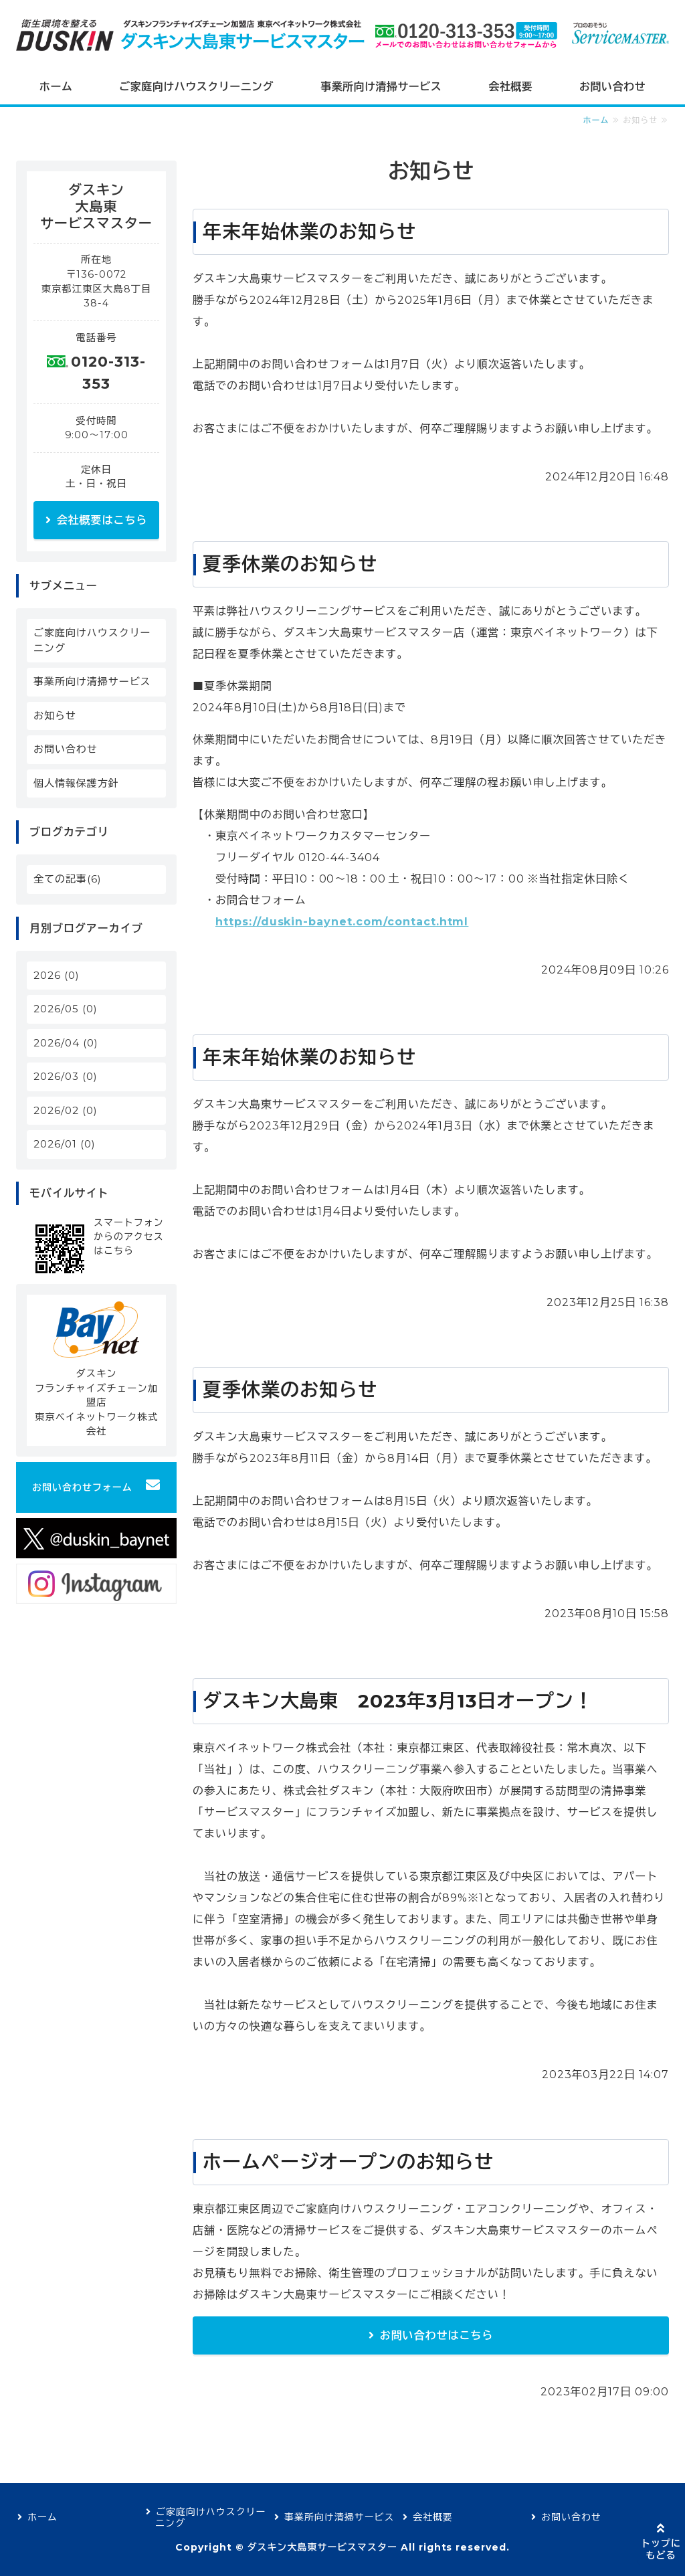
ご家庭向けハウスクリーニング (196, 86)
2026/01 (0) (64, 1143)
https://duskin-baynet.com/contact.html (341, 921)
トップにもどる (661, 2549)
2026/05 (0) (65, 1008)
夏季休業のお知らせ (290, 564)
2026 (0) (56, 975)
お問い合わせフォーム (82, 1487)
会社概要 (510, 86)
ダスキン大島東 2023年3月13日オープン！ (398, 1700)
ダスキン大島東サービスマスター (322, 2547)
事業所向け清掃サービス (381, 86)
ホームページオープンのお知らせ (348, 2161)
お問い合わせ (612, 86)
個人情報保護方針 (76, 783)
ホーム (55, 86)
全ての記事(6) (67, 878)
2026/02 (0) (65, 1110)
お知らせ (54, 715)
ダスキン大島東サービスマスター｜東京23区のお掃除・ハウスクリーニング (195, 35)
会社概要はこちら (102, 520)
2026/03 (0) (65, 1076)
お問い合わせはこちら (437, 2335)
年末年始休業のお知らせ (309, 231)
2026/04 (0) (65, 1042)
